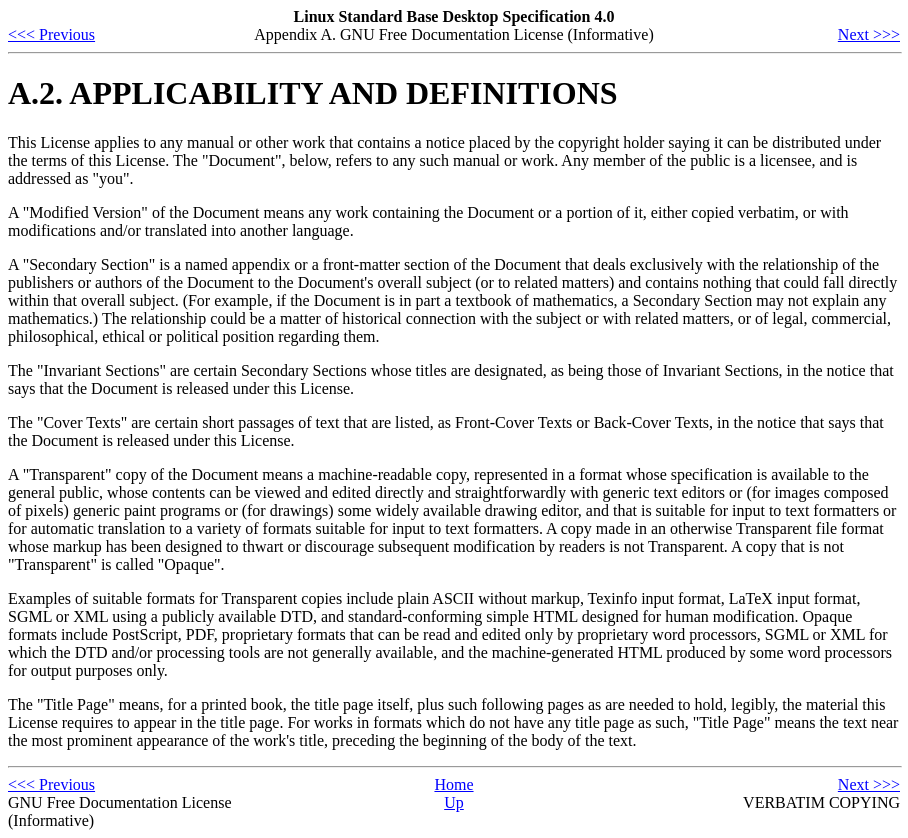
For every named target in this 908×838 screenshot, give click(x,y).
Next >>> (869, 34)
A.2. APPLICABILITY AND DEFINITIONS (313, 93)
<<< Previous (51, 34)
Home (453, 784)
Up (454, 802)
